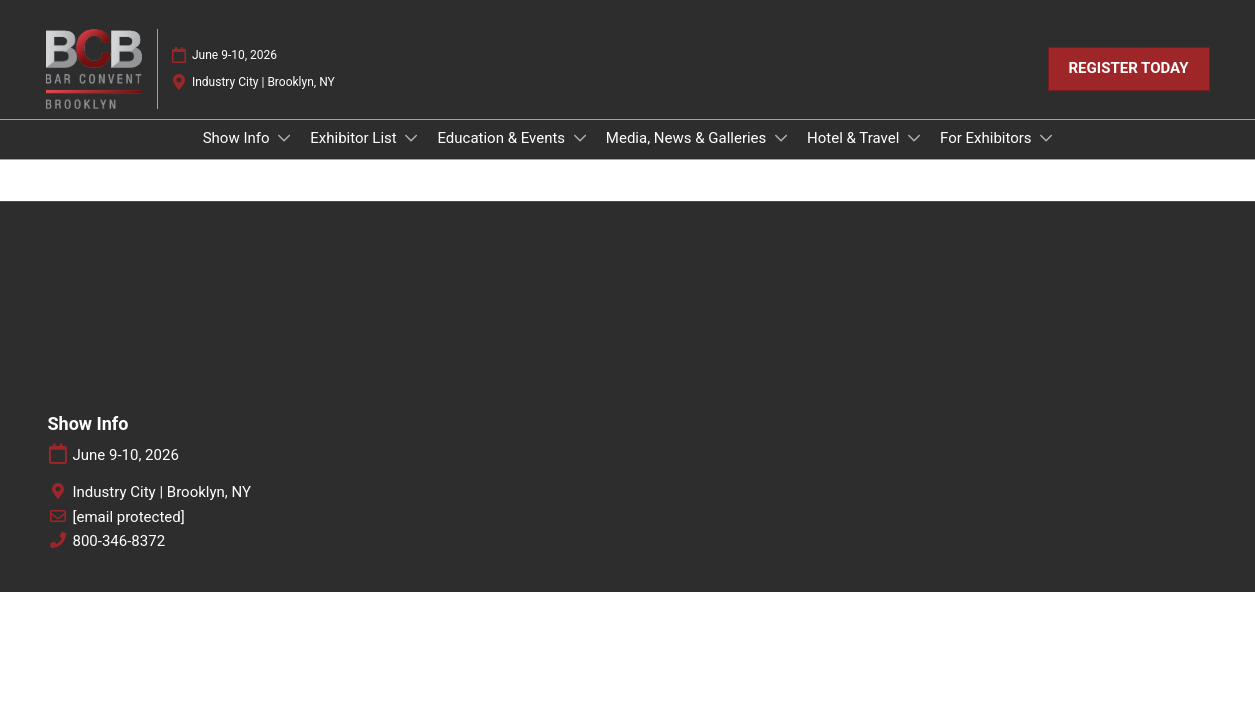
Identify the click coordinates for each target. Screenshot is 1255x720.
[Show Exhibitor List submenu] (411, 138)
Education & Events (502, 138)
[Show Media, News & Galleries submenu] (781, 138)
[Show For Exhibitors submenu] (1046, 138)
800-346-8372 (119, 541)
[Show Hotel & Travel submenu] (914, 138)
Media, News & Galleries (688, 138)
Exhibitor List (355, 138)
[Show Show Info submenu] (284, 138)
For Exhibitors (987, 138)
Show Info (238, 138)
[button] (1129, 69)
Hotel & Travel (855, 138)
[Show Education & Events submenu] (580, 138)
